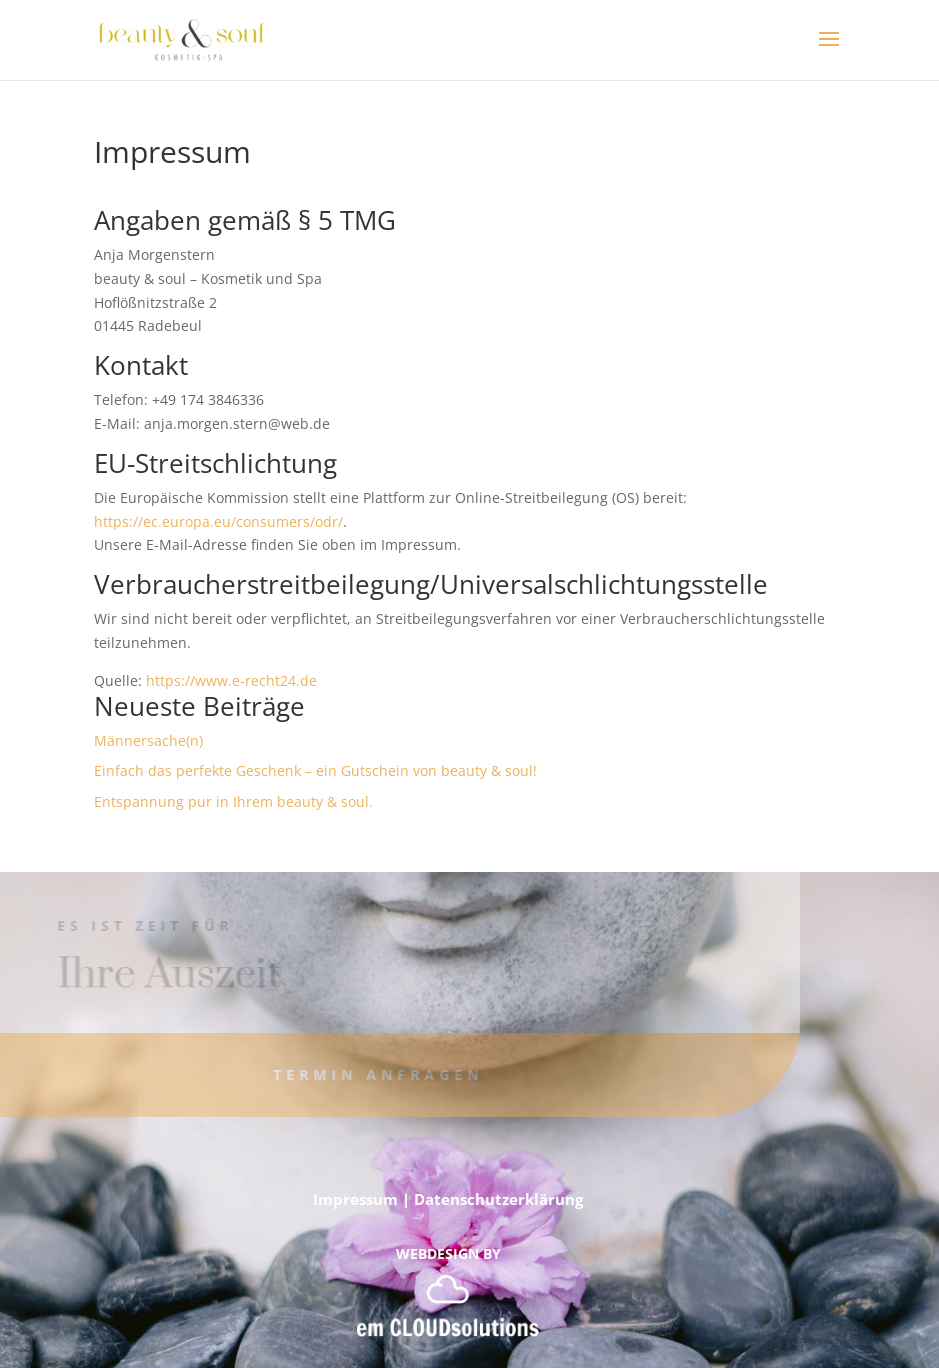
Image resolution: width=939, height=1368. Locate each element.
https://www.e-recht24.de (231, 680)
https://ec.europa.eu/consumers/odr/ (218, 521)
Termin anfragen (356, 1074)
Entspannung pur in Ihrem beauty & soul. (233, 801)
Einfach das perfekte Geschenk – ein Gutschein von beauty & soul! (315, 770)
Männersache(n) (148, 740)
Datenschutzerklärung (498, 1199)
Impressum (355, 1199)
